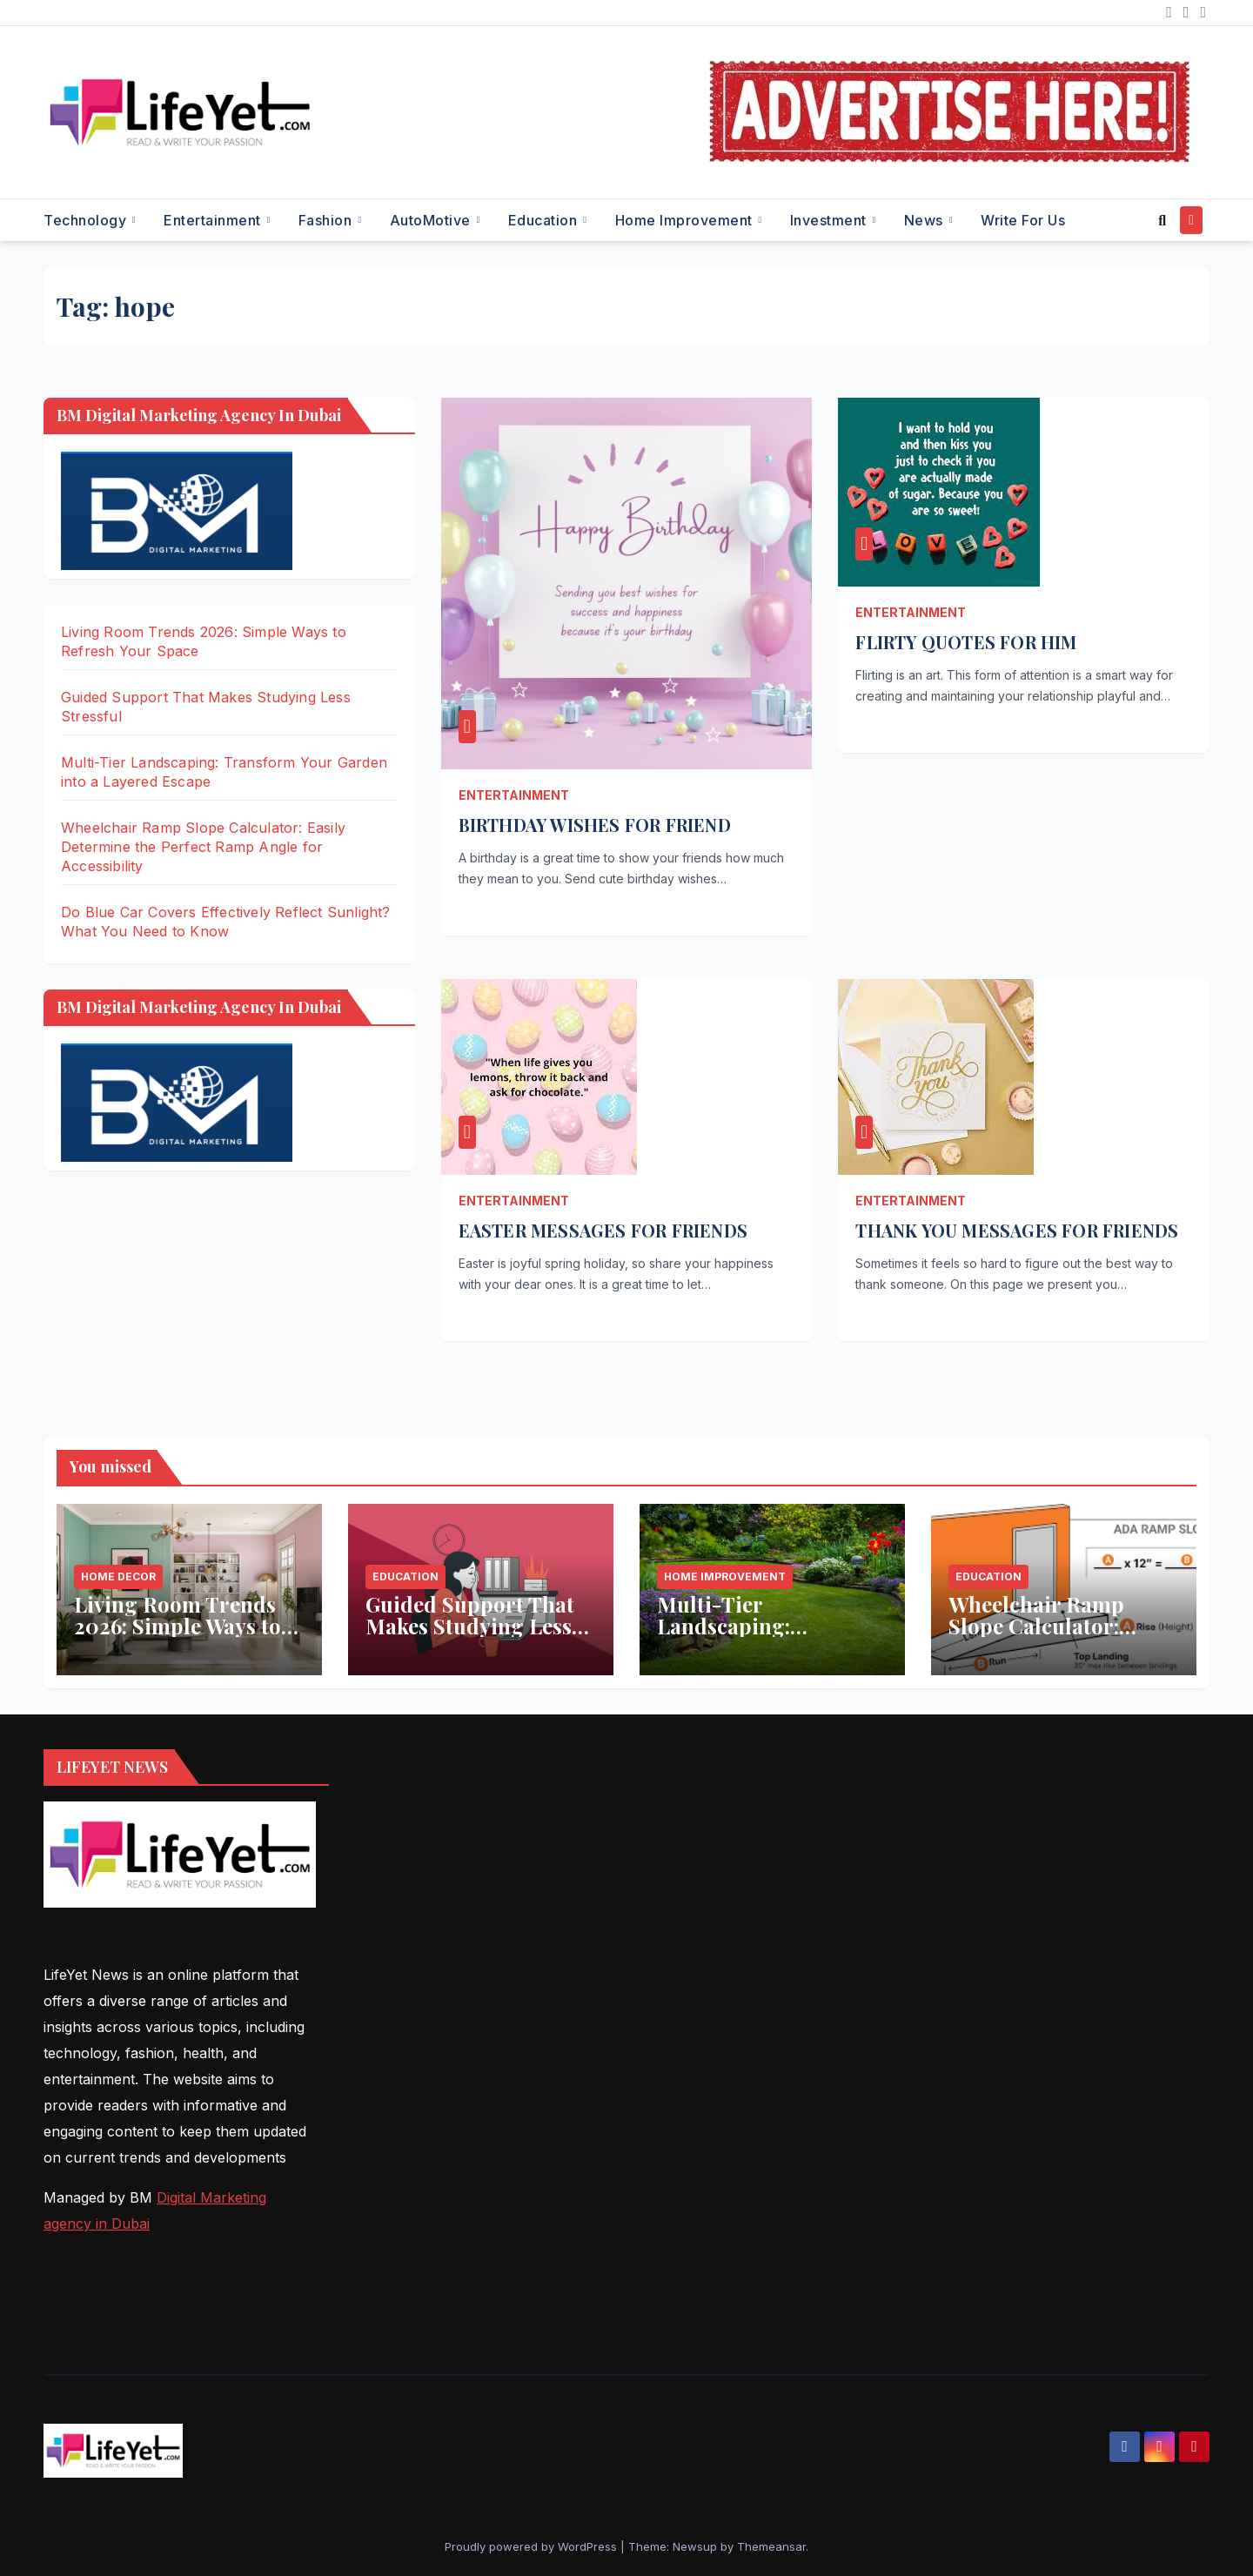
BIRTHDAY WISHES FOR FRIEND (595, 824)
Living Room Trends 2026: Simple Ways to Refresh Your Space (177, 1625)
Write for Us (1023, 220)
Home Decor (118, 1576)
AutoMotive (432, 220)
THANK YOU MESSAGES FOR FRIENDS (1016, 1230)
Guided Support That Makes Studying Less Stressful (469, 1625)
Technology (87, 220)
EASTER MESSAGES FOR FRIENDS (603, 1230)
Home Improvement (686, 220)
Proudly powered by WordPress (532, 2546)
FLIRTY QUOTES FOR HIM (965, 642)
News (926, 220)
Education (544, 220)
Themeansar (771, 2546)
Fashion (327, 220)
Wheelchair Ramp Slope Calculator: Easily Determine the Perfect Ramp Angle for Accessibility (203, 847)
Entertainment (214, 220)
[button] (1162, 220)
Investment (830, 220)
